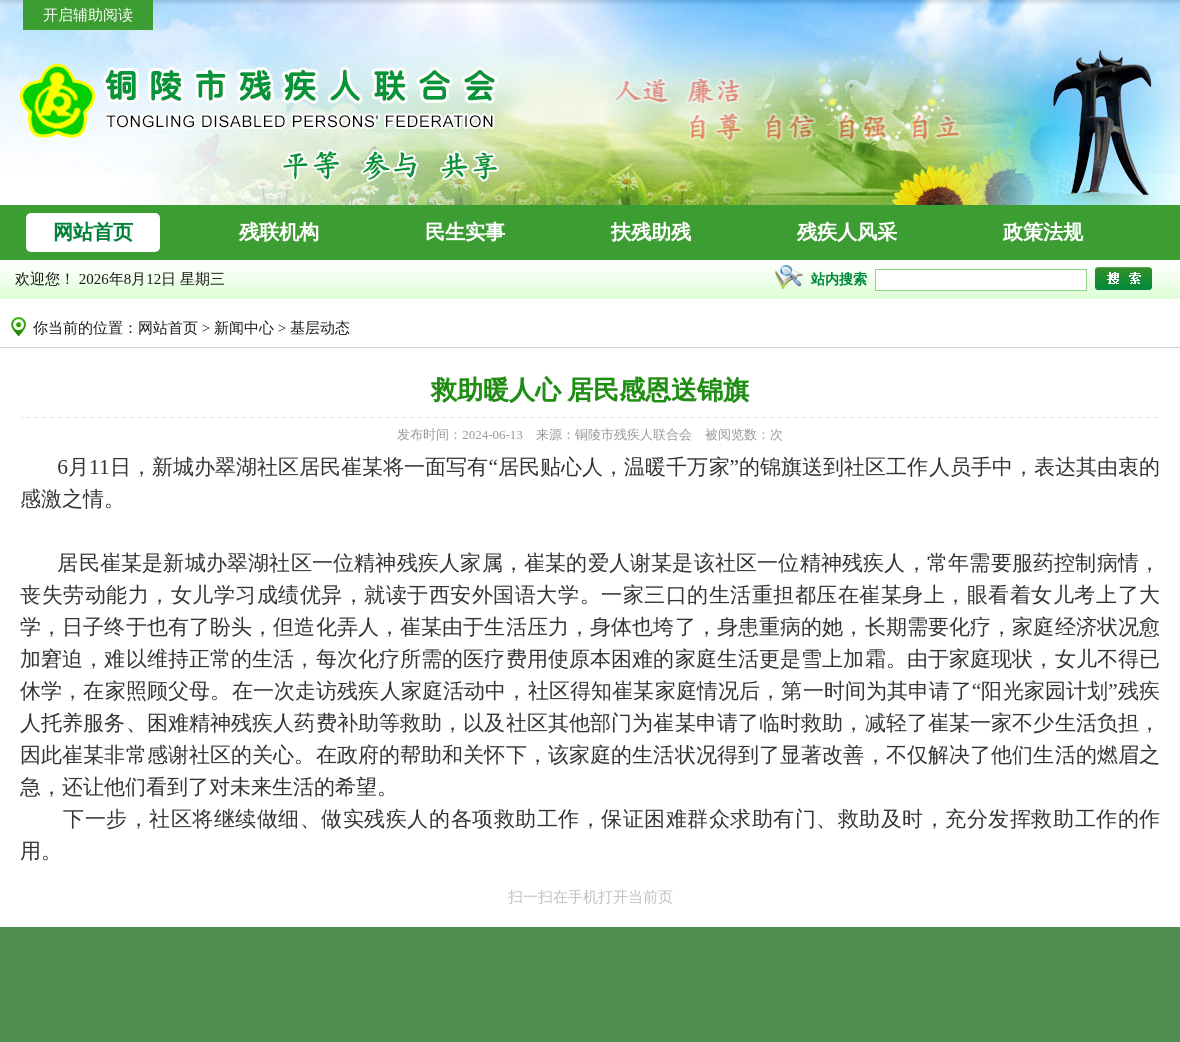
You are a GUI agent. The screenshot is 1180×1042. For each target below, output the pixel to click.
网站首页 (168, 328)
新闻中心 (244, 328)
